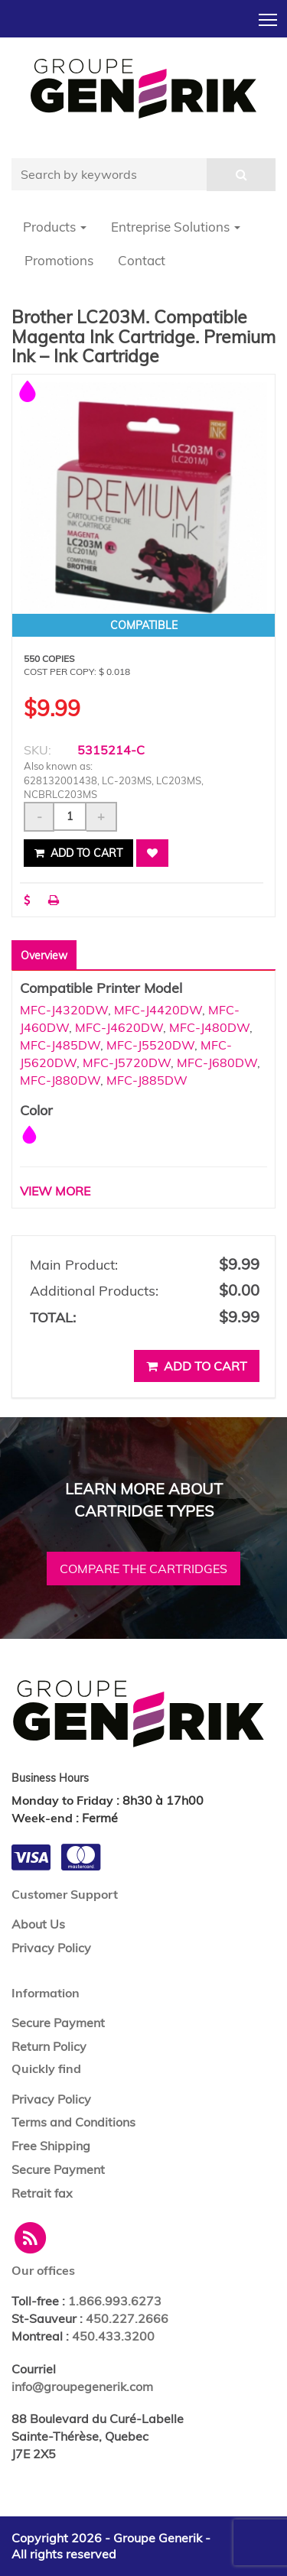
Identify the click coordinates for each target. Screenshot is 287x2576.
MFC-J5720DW (127, 1062)
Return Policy (48, 2046)
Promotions (58, 260)
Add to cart (78, 853)
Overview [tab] (44, 955)
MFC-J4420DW (158, 1009)
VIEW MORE (55, 1191)
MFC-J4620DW (119, 1027)
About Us (38, 1924)
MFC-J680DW (217, 1062)
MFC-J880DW (60, 1080)
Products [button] (54, 227)
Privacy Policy (51, 1947)
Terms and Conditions (73, 2122)
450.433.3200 (113, 2336)
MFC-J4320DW (64, 1009)
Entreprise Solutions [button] (175, 227)
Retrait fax (42, 2193)
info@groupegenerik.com (82, 2386)
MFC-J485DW (60, 1045)
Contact (141, 260)
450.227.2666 (127, 2318)
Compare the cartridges (143, 1568)
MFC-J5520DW (150, 1045)
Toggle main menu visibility (269, 15)
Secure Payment (58, 2022)
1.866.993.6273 (114, 2300)
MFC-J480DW (209, 1027)
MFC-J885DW (147, 1080)
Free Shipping (50, 2145)
